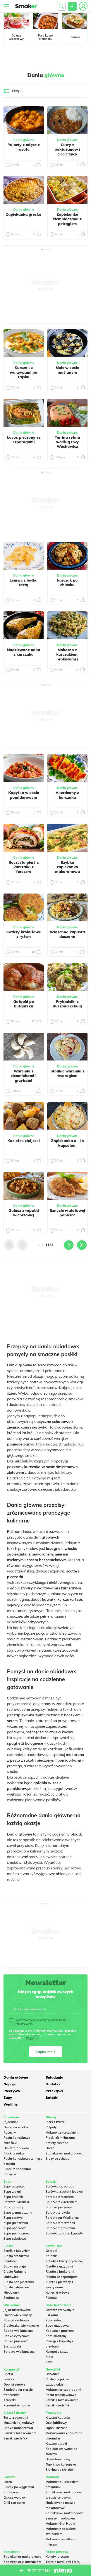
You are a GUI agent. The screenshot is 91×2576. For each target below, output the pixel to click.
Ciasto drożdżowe (16, 2256)
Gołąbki (51, 2251)
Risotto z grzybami (59, 2266)
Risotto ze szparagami (62, 2277)
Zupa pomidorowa (17, 2233)
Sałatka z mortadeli (60, 2223)
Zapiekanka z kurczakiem (22, 2562)
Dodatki (53, 2084)
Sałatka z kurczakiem (61, 2202)
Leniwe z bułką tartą (24, 582)
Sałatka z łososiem (60, 2197)
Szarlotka (10, 2261)
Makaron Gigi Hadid (60, 2524)
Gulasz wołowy (14, 2497)
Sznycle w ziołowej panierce (67, 1212)
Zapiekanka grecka (23, 214)
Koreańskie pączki (16, 2405)
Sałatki (52, 2097)
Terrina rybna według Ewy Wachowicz (67, 442)
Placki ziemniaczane (61, 2138)
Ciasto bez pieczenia (18, 2282)
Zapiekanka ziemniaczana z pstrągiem (67, 219)
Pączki (8, 2374)
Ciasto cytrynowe (16, 2287)
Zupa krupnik (13, 2197)
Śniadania (54, 2077)
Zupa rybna (54, 2320)
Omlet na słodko (15, 2127)
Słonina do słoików (60, 2470)
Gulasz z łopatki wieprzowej (24, 1212)
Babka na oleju (14, 2266)
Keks (49, 2362)
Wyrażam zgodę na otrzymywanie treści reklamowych (37, 2022)
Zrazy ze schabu (57, 2159)
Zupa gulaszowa (15, 2223)
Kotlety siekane (57, 2143)
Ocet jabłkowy (56, 2423)
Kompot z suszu (57, 2352)
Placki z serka (13, 2153)
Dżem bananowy (58, 2459)
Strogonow (11, 2492)
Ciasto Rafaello (14, 2272)
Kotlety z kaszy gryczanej (64, 2261)
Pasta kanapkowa (16, 2138)
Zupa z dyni (12, 2192)
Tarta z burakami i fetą (63, 2562)
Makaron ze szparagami (63, 2390)
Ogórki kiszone (56, 2428)
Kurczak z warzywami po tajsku (23, 372)
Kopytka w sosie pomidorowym (23, 794)
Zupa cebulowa (14, 2239)
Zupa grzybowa (57, 2326)
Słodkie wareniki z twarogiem (67, 1073)
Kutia (49, 2357)
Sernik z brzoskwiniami (62, 2400)
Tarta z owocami (15, 2417)
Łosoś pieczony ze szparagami (23, 439)
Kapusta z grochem (60, 2331)
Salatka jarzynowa (59, 2207)
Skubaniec (11, 2298)
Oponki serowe (14, 2384)
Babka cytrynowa (16, 2336)
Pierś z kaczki (55, 2122)
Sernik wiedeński (58, 2405)
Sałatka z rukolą (58, 2212)
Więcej (30, 2038)
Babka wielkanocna (18, 2331)
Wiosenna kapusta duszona (67, 934)
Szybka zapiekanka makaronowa (67, 867)
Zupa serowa (13, 2218)
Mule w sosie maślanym (67, 369)
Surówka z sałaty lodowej (65, 2192)
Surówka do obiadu (60, 2186)
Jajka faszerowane (17, 2310)
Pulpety (51, 2127)
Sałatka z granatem (60, 2228)
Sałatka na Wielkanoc (62, 2218)
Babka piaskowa (16, 2341)
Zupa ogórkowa (15, 2228)
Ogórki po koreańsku (61, 2464)
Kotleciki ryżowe (57, 2292)
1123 (49, 1245)
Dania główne (23, 140)
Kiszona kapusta (58, 2417)
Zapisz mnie (45, 2051)
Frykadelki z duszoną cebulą (67, 1003)
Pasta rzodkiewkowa (61, 2395)
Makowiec (10, 2277)
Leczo (7, 2482)
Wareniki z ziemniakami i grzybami (23, 1076)
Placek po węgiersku (18, 2487)
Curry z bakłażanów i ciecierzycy (67, 149)
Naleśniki (10, 2143)
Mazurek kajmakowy (18, 2423)
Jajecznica (10, 2122)
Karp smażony (56, 2336)
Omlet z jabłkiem (16, 2148)
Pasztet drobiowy (16, 2320)
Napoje (9, 2084)
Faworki (9, 2379)
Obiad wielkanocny (17, 2315)
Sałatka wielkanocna (19, 2352)
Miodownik (11, 2292)
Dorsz (50, 2148)
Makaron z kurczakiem (62, 2132)
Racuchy (9, 2132)
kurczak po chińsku (67, 582)
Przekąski (54, 2091)
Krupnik (51, 2256)
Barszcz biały (13, 2207)
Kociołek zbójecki (23, 1140)
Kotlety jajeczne (57, 2557)
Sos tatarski (12, 2346)
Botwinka (53, 2374)
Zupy (7, 2097)
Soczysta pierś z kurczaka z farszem (24, 867)
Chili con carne (14, 2503)
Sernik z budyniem (17, 2251)
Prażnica (9, 2174)
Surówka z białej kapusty (64, 2233)
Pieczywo (11, 2091)
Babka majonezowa (18, 2428)
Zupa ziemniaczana (17, 2212)
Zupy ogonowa (14, 2186)
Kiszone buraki (56, 2444)
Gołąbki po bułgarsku (23, 1003)
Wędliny (10, 2104)
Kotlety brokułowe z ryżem (23, 934)
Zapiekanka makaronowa (65, 2153)
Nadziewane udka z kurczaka (23, 652)
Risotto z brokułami (60, 2272)
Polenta (51, 2298)
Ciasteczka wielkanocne (21, 2326)
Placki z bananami (17, 2169)
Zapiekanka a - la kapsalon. (67, 1142)
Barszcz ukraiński (16, 2202)
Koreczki (9, 2400)
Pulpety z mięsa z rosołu (23, 147)
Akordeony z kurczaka (67, 794)
